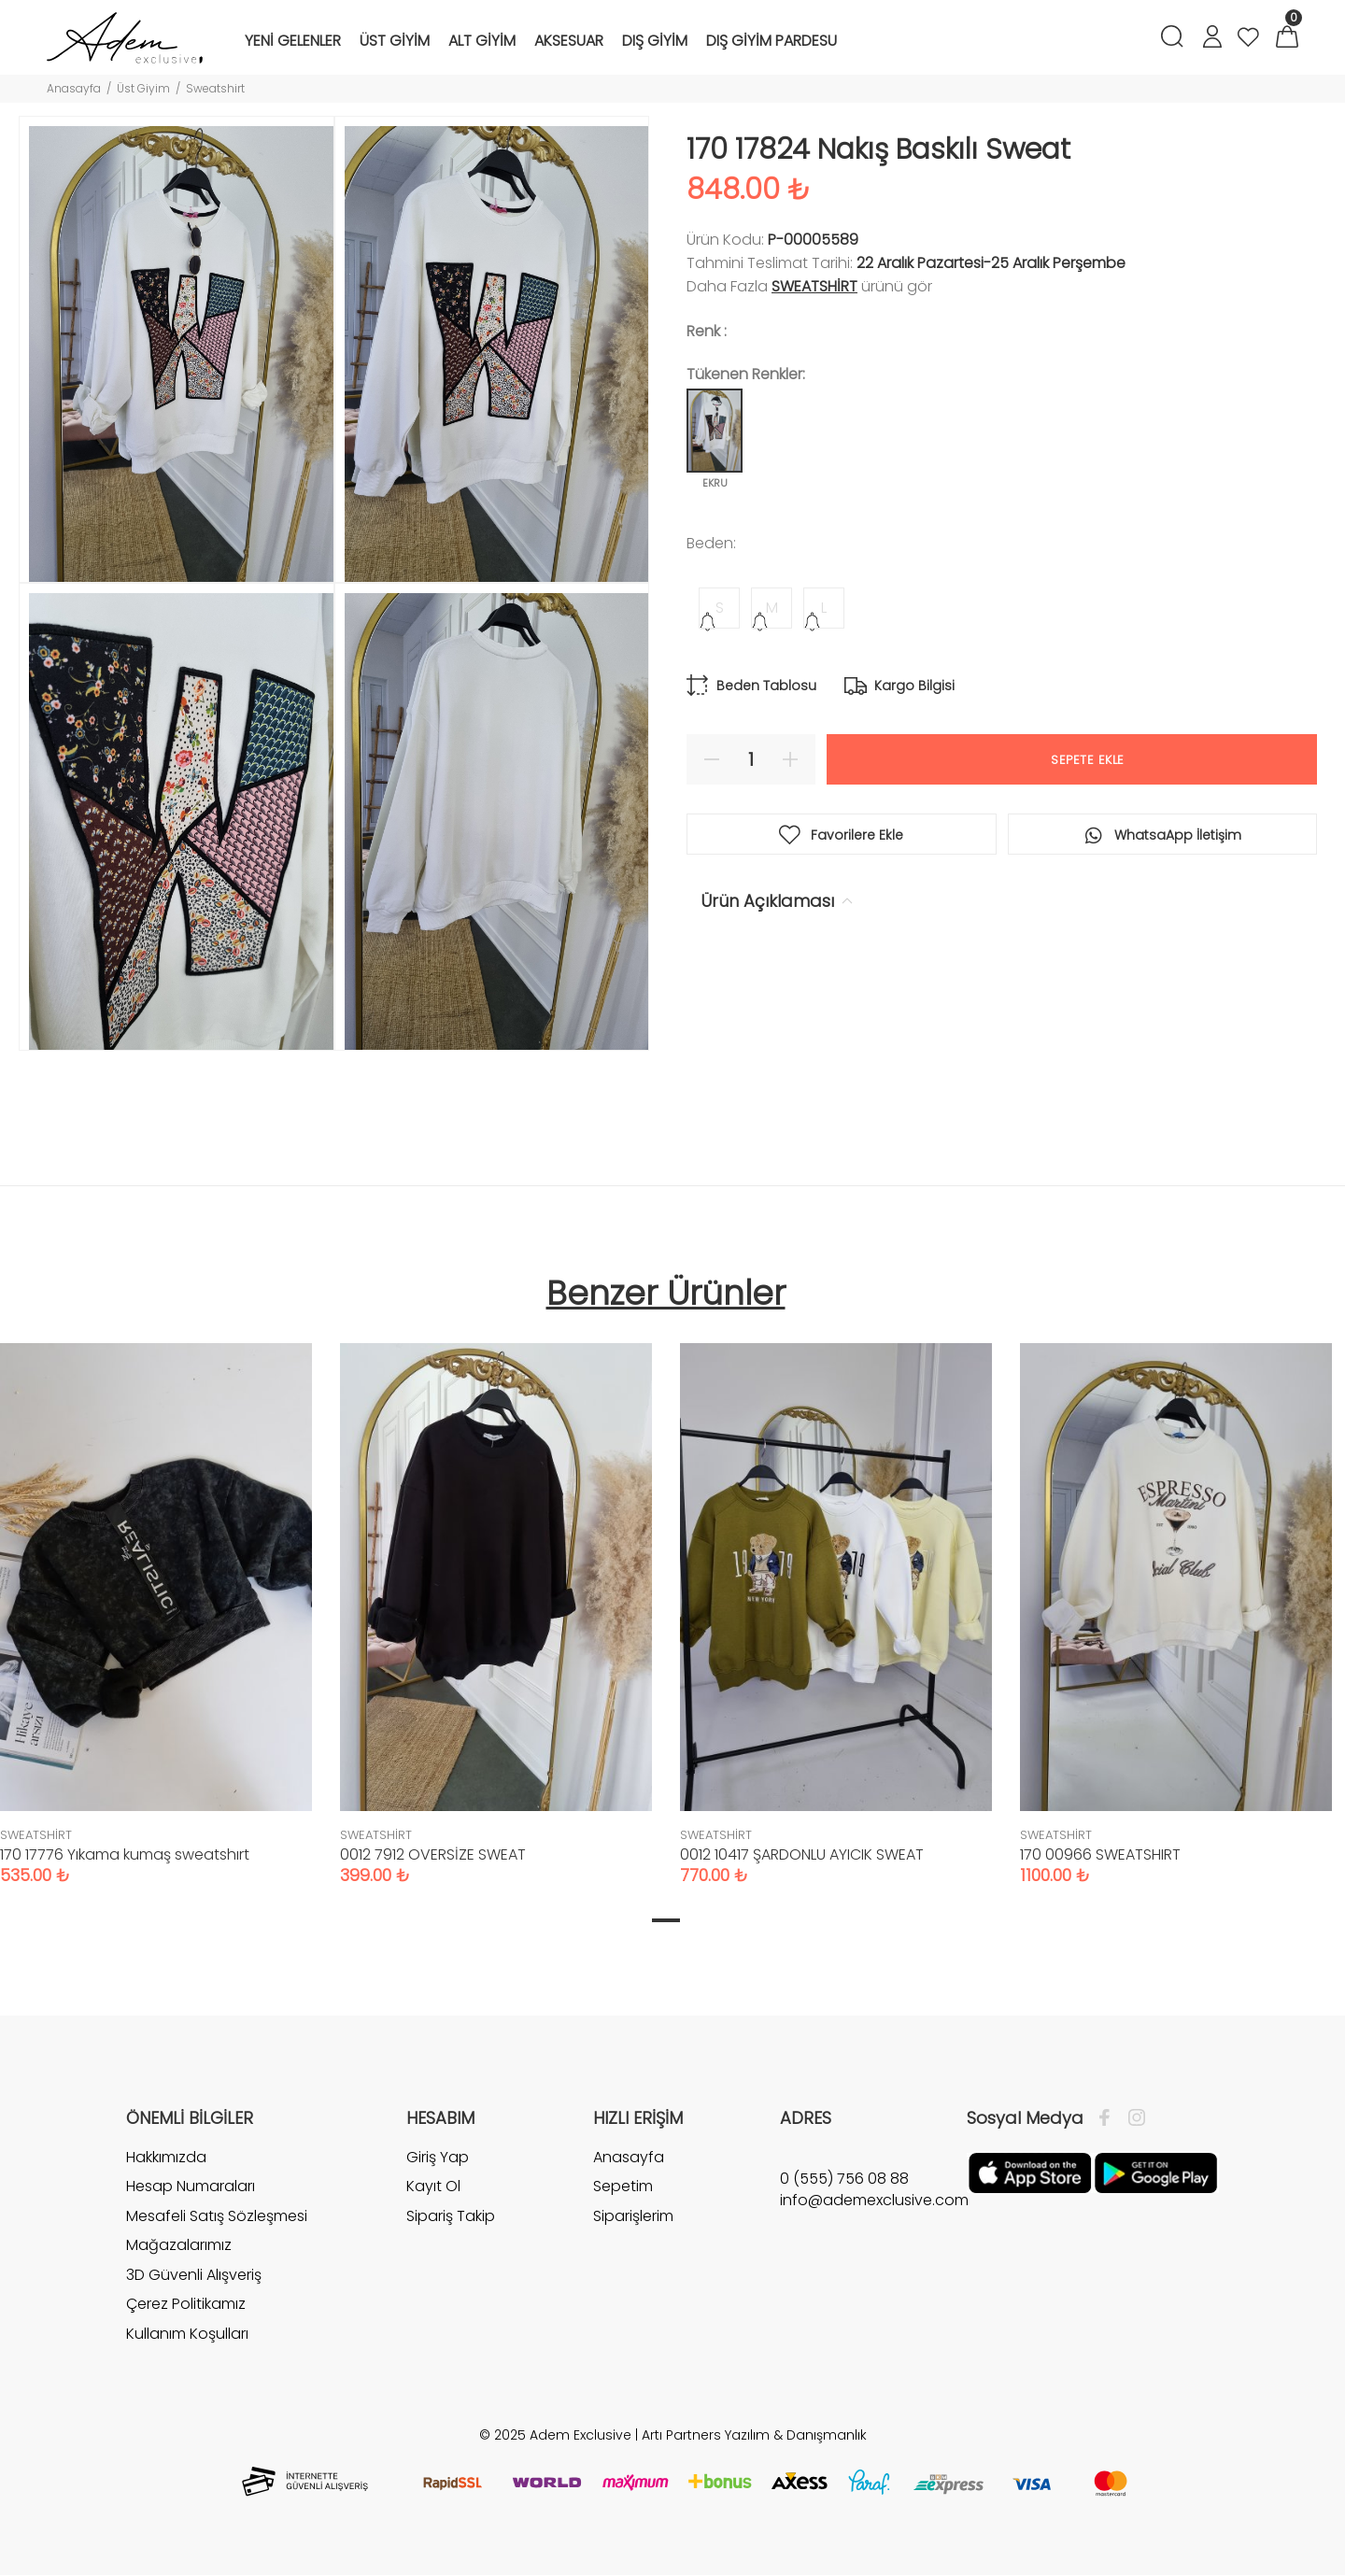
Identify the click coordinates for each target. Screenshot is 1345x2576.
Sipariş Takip (450, 2216)
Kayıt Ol (433, 2186)
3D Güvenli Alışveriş (194, 2275)
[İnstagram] (1132, 2118)
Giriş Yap (437, 2157)
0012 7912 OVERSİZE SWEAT (433, 1854)
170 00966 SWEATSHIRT (1100, 1854)
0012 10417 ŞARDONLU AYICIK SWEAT (802, 1854)
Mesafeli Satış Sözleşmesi (216, 2216)
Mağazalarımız (179, 2245)
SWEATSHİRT (814, 286)
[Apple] (1030, 2171)
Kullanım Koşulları (187, 2333)
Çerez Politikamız (186, 2303)
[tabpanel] (496, 1595)
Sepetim (623, 2186)
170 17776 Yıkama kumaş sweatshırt (124, 1854)
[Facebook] (1109, 2118)
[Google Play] (1156, 2171)
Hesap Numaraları (190, 2186)
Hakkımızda (166, 2157)
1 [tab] (666, 1920)
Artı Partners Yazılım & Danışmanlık (754, 2435)
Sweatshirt (215, 88)
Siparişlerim (633, 2216)
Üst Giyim (143, 88)
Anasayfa (74, 88)
